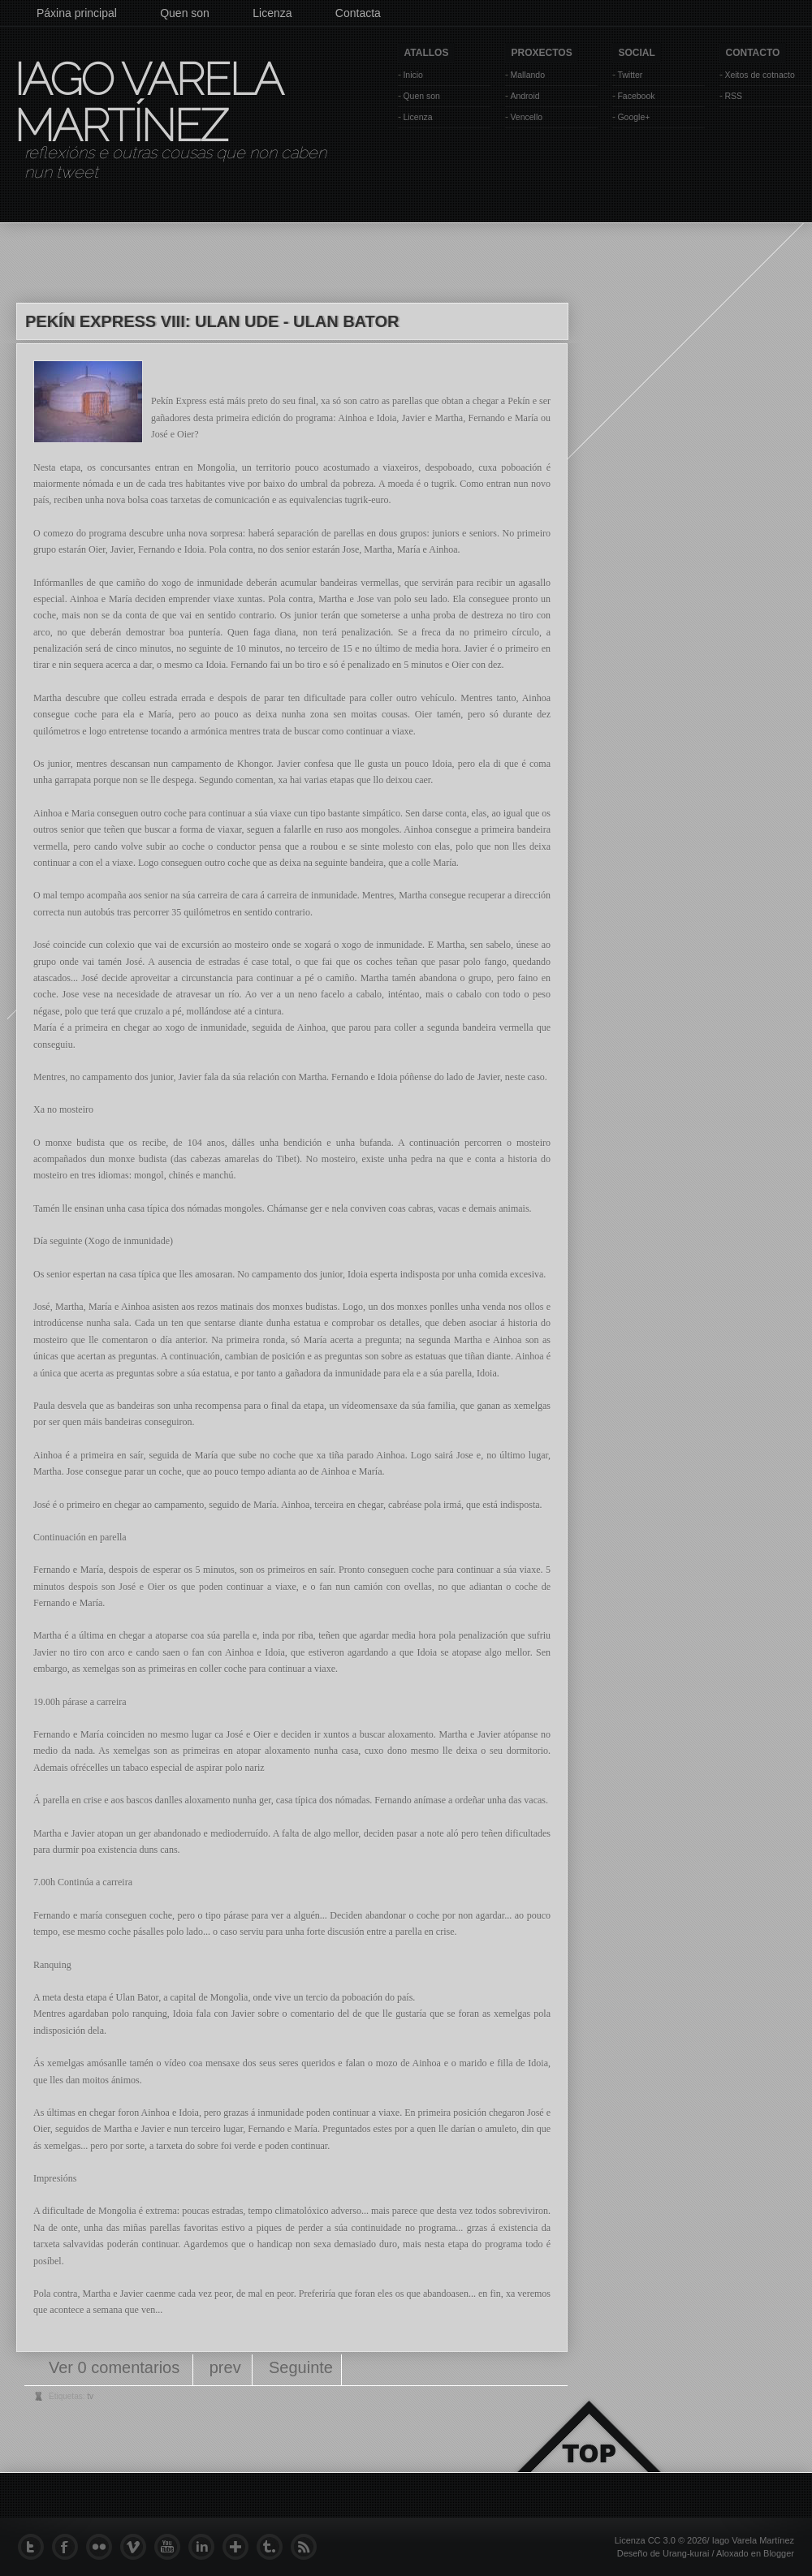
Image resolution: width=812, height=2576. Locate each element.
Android (524, 96)
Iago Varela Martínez (147, 102)
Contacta (358, 12)
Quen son (184, 12)
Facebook (635, 96)
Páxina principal (77, 12)
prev (225, 2367)
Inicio (413, 75)
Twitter (629, 75)
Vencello (526, 117)
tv (90, 2396)
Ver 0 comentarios (116, 2367)
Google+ (633, 117)
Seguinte (301, 2367)
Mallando (527, 75)
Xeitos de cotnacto (759, 75)
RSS (733, 96)
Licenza (272, 12)
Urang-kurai (686, 2553)
